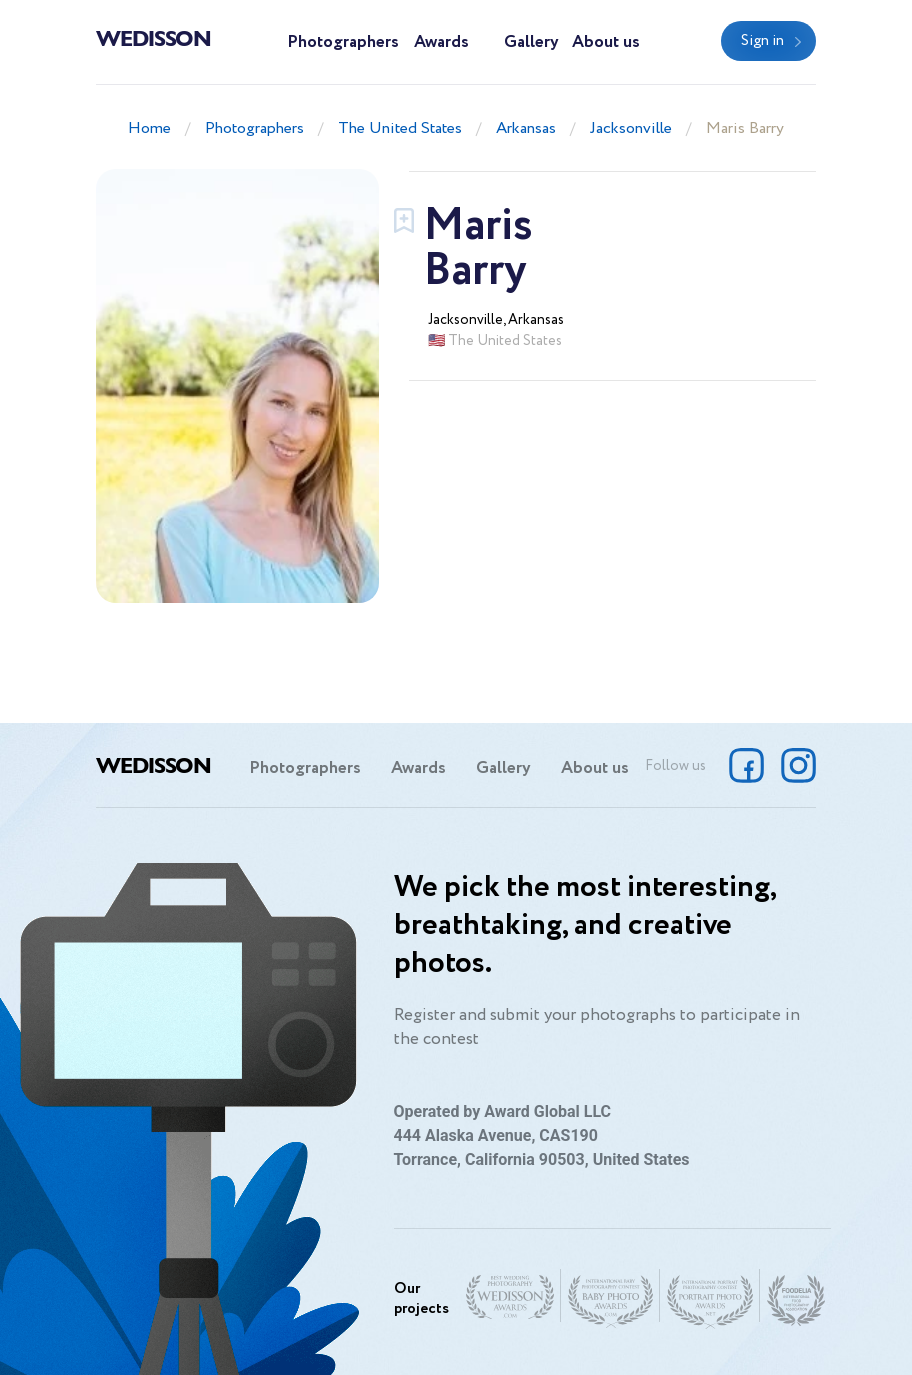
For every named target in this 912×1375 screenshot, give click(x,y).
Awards (441, 42)
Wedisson (153, 37)
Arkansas (526, 128)
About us (606, 42)
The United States (400, 128)
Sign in (762, 41)
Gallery (531, 42)
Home (149, 128)
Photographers (343, 42)
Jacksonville (631, 128)
